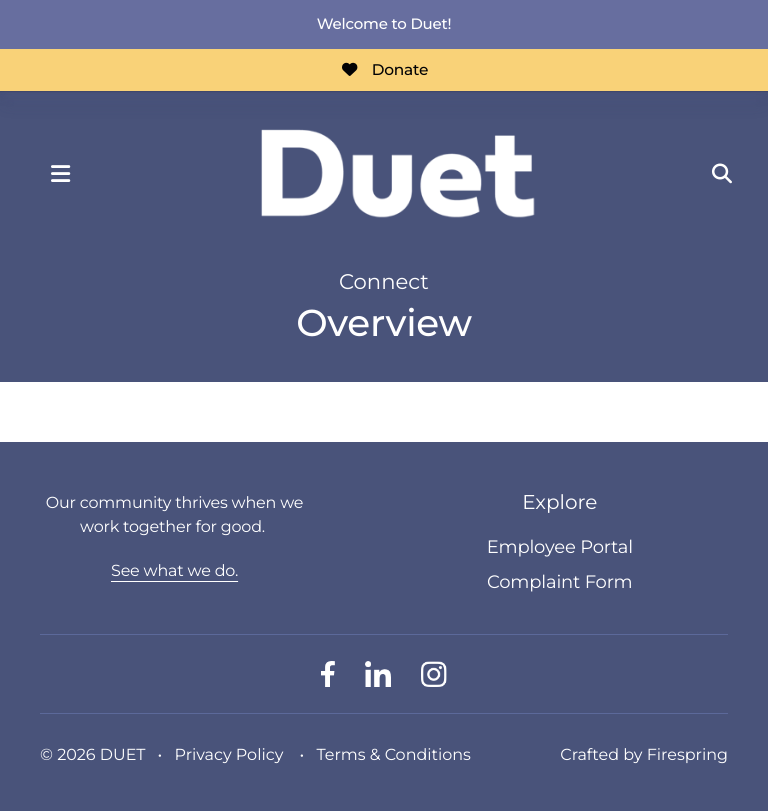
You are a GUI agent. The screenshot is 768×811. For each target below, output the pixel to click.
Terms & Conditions (394, 755)
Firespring (687, 755)
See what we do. (174, 571)
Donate (384, 69)
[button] (60, 174)
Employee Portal (560, 547)
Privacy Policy (229, 755)
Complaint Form (559, 582)
